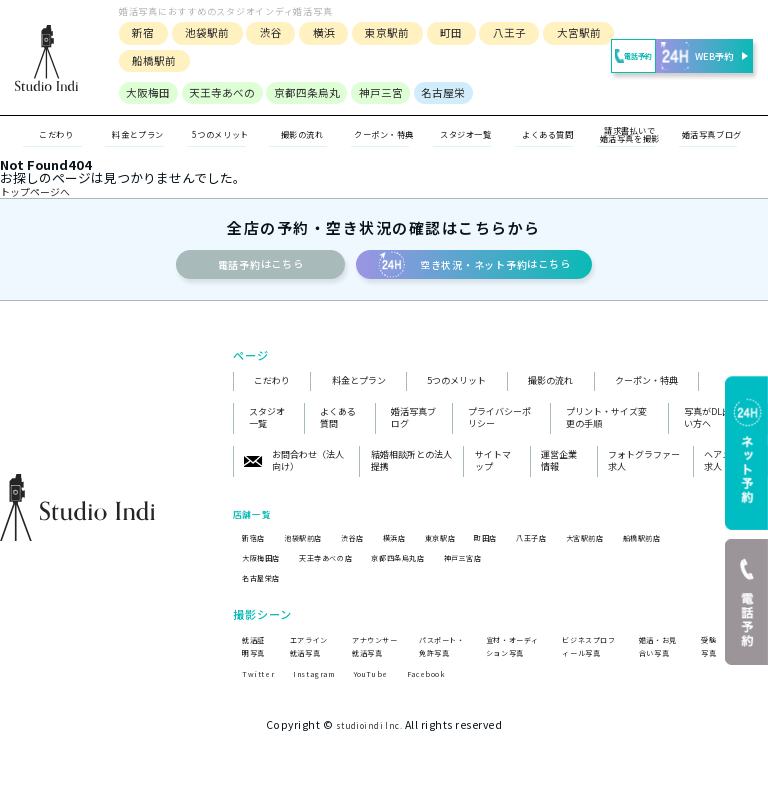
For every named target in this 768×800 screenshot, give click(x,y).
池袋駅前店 (314, 548)
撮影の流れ (550, 392)
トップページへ (45, 193)
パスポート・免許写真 (438, 667)
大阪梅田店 (266, 569)
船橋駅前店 (712, 548)
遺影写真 (744, 674)
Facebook (454, 717)
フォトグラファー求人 (644, 472)
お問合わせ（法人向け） (294, 472)
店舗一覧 (257, 524)
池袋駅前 (200, 32)
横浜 (317, 32)
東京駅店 (474, 548)
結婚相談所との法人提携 (411, 472)
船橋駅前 (147, 60)
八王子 (502, 32)
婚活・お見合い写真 (658, 667)
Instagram (324, 717)
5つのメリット (456, 392)
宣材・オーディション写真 (510, 667)
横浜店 (421, 548)
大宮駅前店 (644, 548)
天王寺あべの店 (344, 569)
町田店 (527, 548)
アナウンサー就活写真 (371, 667)
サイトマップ (493, 472)
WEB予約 (700, 55)
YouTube (391, 717)
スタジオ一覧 (466, 135)
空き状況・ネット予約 (520, 271)
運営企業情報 (559, 472)
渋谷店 (372, 548)
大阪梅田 (141, 92)
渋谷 (264, 32)
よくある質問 (338, 429)
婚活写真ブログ (413, 429)
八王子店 (581, 548)
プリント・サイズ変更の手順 (606, 429)
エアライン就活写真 (309, 667)
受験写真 (706, 674)
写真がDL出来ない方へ (716, 429)
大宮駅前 (572, 32)
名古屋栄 (436, 92)
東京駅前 (380, 32)
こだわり (272, 392)
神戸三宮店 (509, 569)
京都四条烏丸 (300, 92)
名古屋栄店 (266, 590)
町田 (444, 32)
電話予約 (605, 56)
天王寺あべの (215, 92)
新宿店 (256, 548)
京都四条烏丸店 (431, 569)
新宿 (136, 32)
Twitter (260, 717)
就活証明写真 (252, 667)
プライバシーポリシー (499, 429)
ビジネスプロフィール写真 (586, 667)
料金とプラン (359, 392)
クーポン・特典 (384, 135)
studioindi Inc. (369, 769)
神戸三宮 (374, 92)
